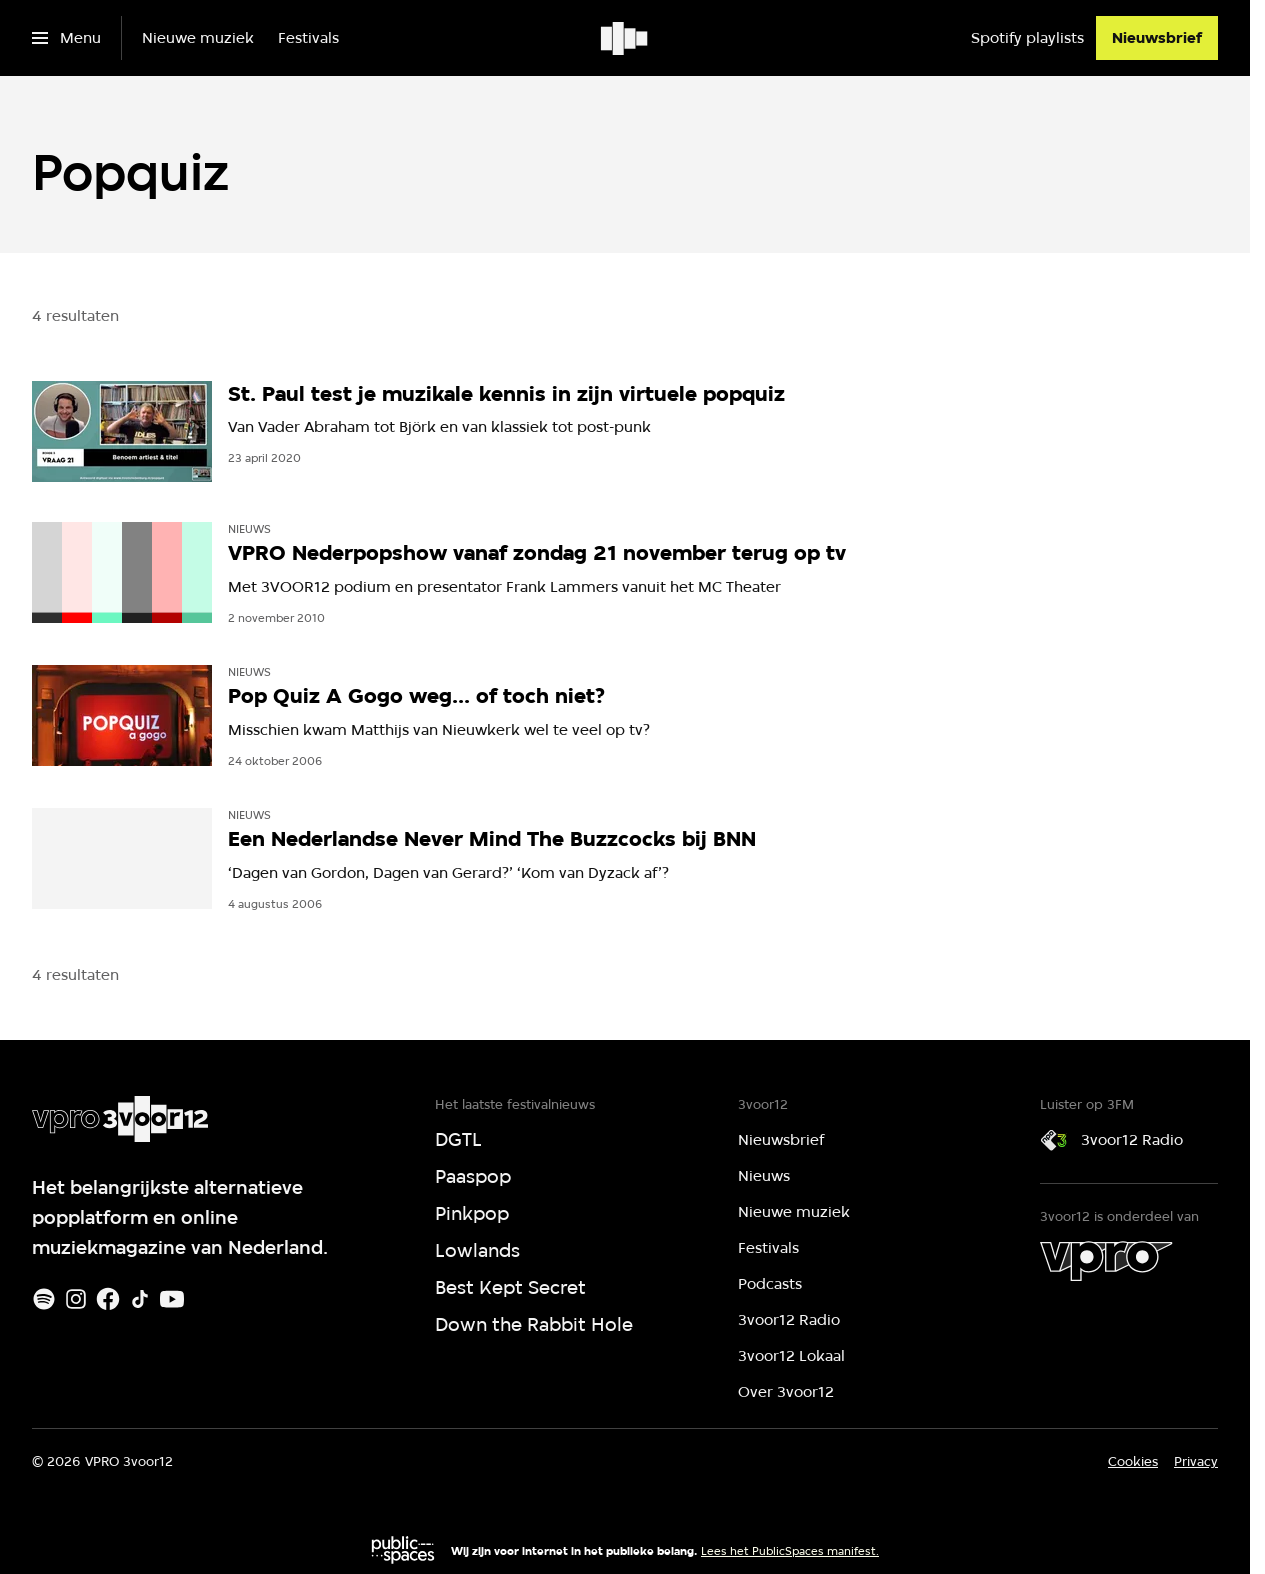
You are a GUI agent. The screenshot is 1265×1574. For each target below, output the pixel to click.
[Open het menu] (66, 38)
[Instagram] (76, 1299)
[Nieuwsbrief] (1157, 38)
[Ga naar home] (625, 38)
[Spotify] (44, 1299)
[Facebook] (108, 1299)
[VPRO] (1106, 1261)
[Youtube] (172, 1299)
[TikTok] (140, 1299)
